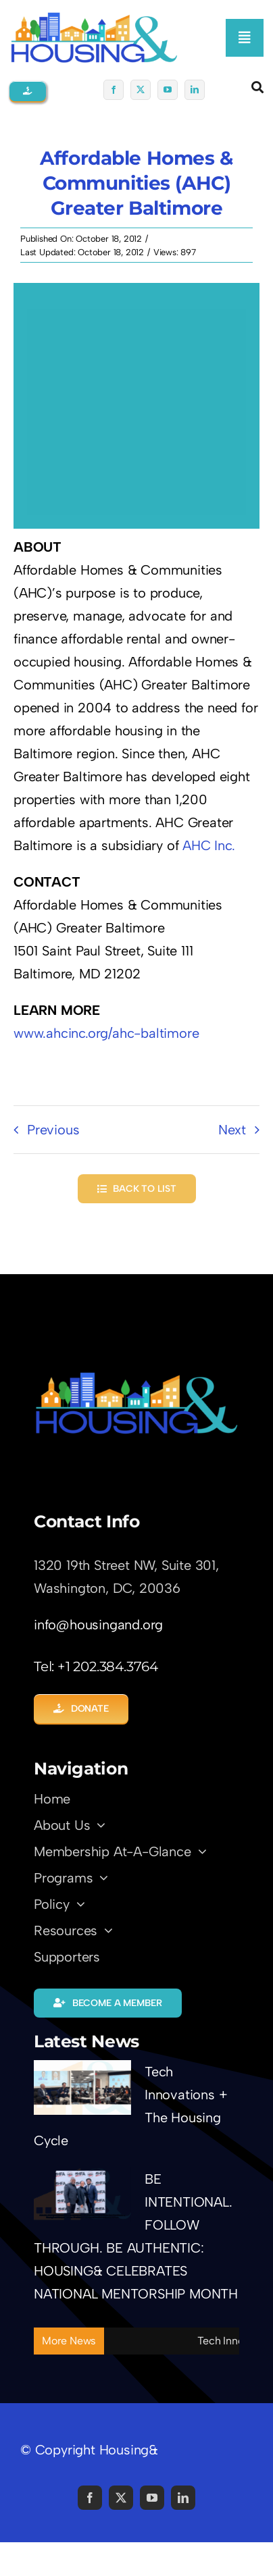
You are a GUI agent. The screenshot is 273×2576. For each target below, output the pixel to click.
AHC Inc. (208, 845)
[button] (27, 91)
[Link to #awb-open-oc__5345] (257, 87)
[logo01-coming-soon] (93, 17)
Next (232, 1130)
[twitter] (140, 90)
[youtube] (167, 90)
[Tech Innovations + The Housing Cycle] (82, 2087)
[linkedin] (194, 90)
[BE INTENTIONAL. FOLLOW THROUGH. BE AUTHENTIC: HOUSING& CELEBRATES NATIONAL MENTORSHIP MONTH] (82, 2194)
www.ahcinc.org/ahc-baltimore (106, 1033)
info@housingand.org (98, 1624)
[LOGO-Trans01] (136, 1377)
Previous (53, 1130)
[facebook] (113, 90)
